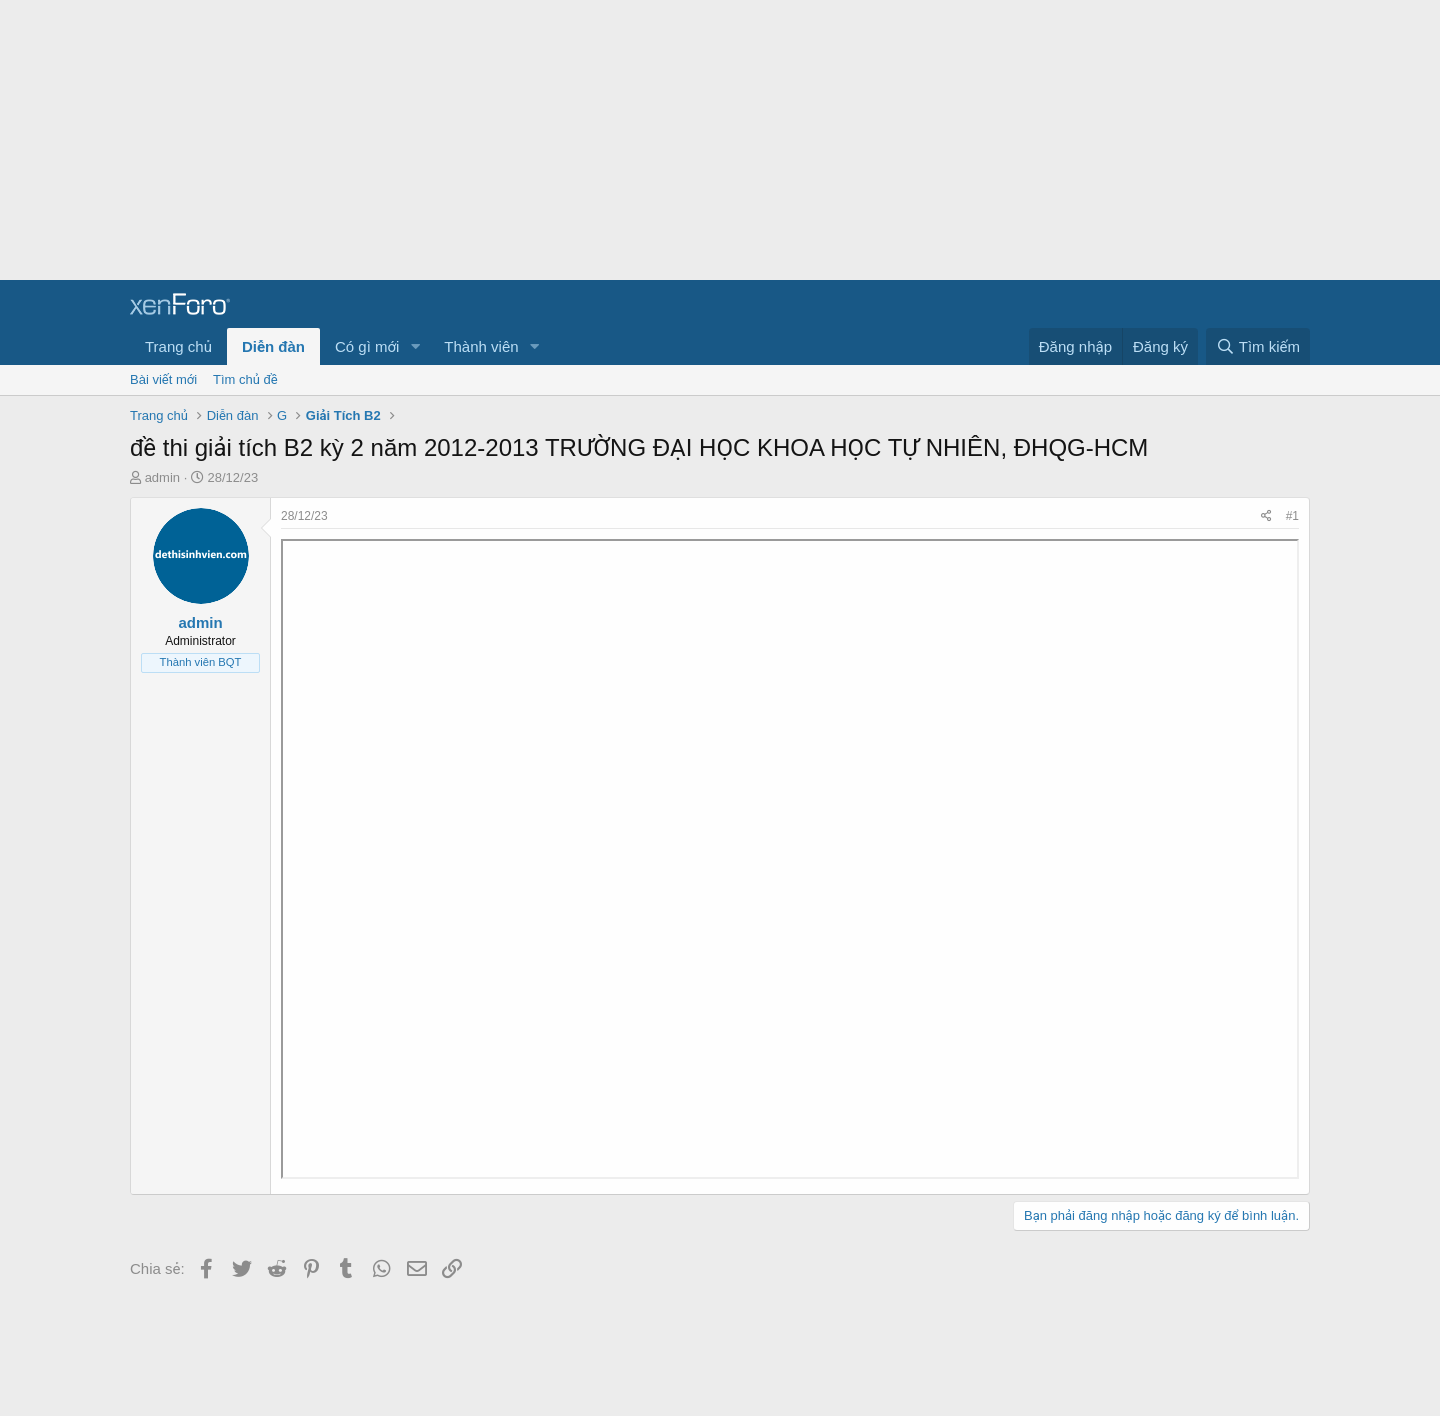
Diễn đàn (273, 346)
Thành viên (481, 346)
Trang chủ (178, 346)
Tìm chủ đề (245, 379)
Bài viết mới (163, 379)
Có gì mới (367, 346)
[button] (415, 346)
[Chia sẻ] (1266, 516)
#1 (1292, 516)
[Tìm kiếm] (1258, 346)
